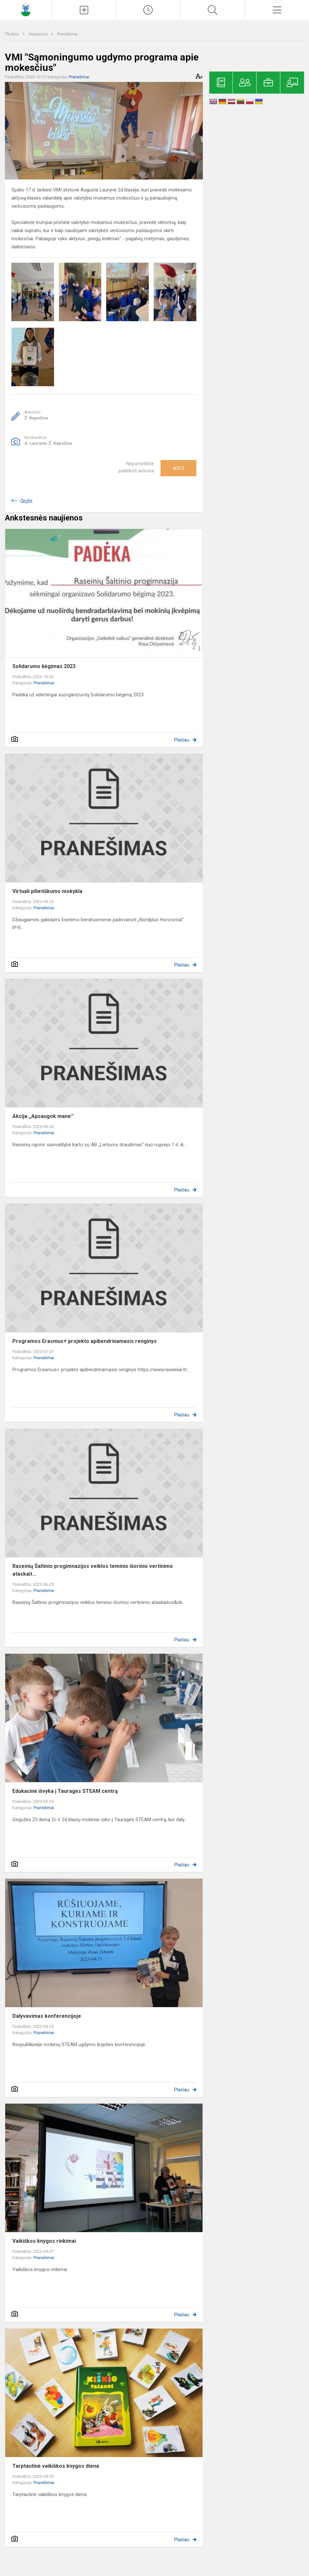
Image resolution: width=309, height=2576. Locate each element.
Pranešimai (67, 34)
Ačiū (178, 468)
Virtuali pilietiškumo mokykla (47, 891)
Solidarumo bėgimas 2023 (44, 666)
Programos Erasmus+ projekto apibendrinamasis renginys (84, 1341)
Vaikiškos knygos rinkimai (44, 2241)
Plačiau (181, 740)
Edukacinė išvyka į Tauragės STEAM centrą (65, 1791)
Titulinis (12, 34)
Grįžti (26, 501)
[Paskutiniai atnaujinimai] (148, 10)
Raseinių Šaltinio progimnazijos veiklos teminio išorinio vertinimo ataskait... (92, 1570)
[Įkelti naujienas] (84, 10)
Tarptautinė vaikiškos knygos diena (55, 2466)
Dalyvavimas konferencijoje (46, 2016)
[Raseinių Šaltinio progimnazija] (25, 9)
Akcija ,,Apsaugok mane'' (43, 1116)
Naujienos (39, 34)
